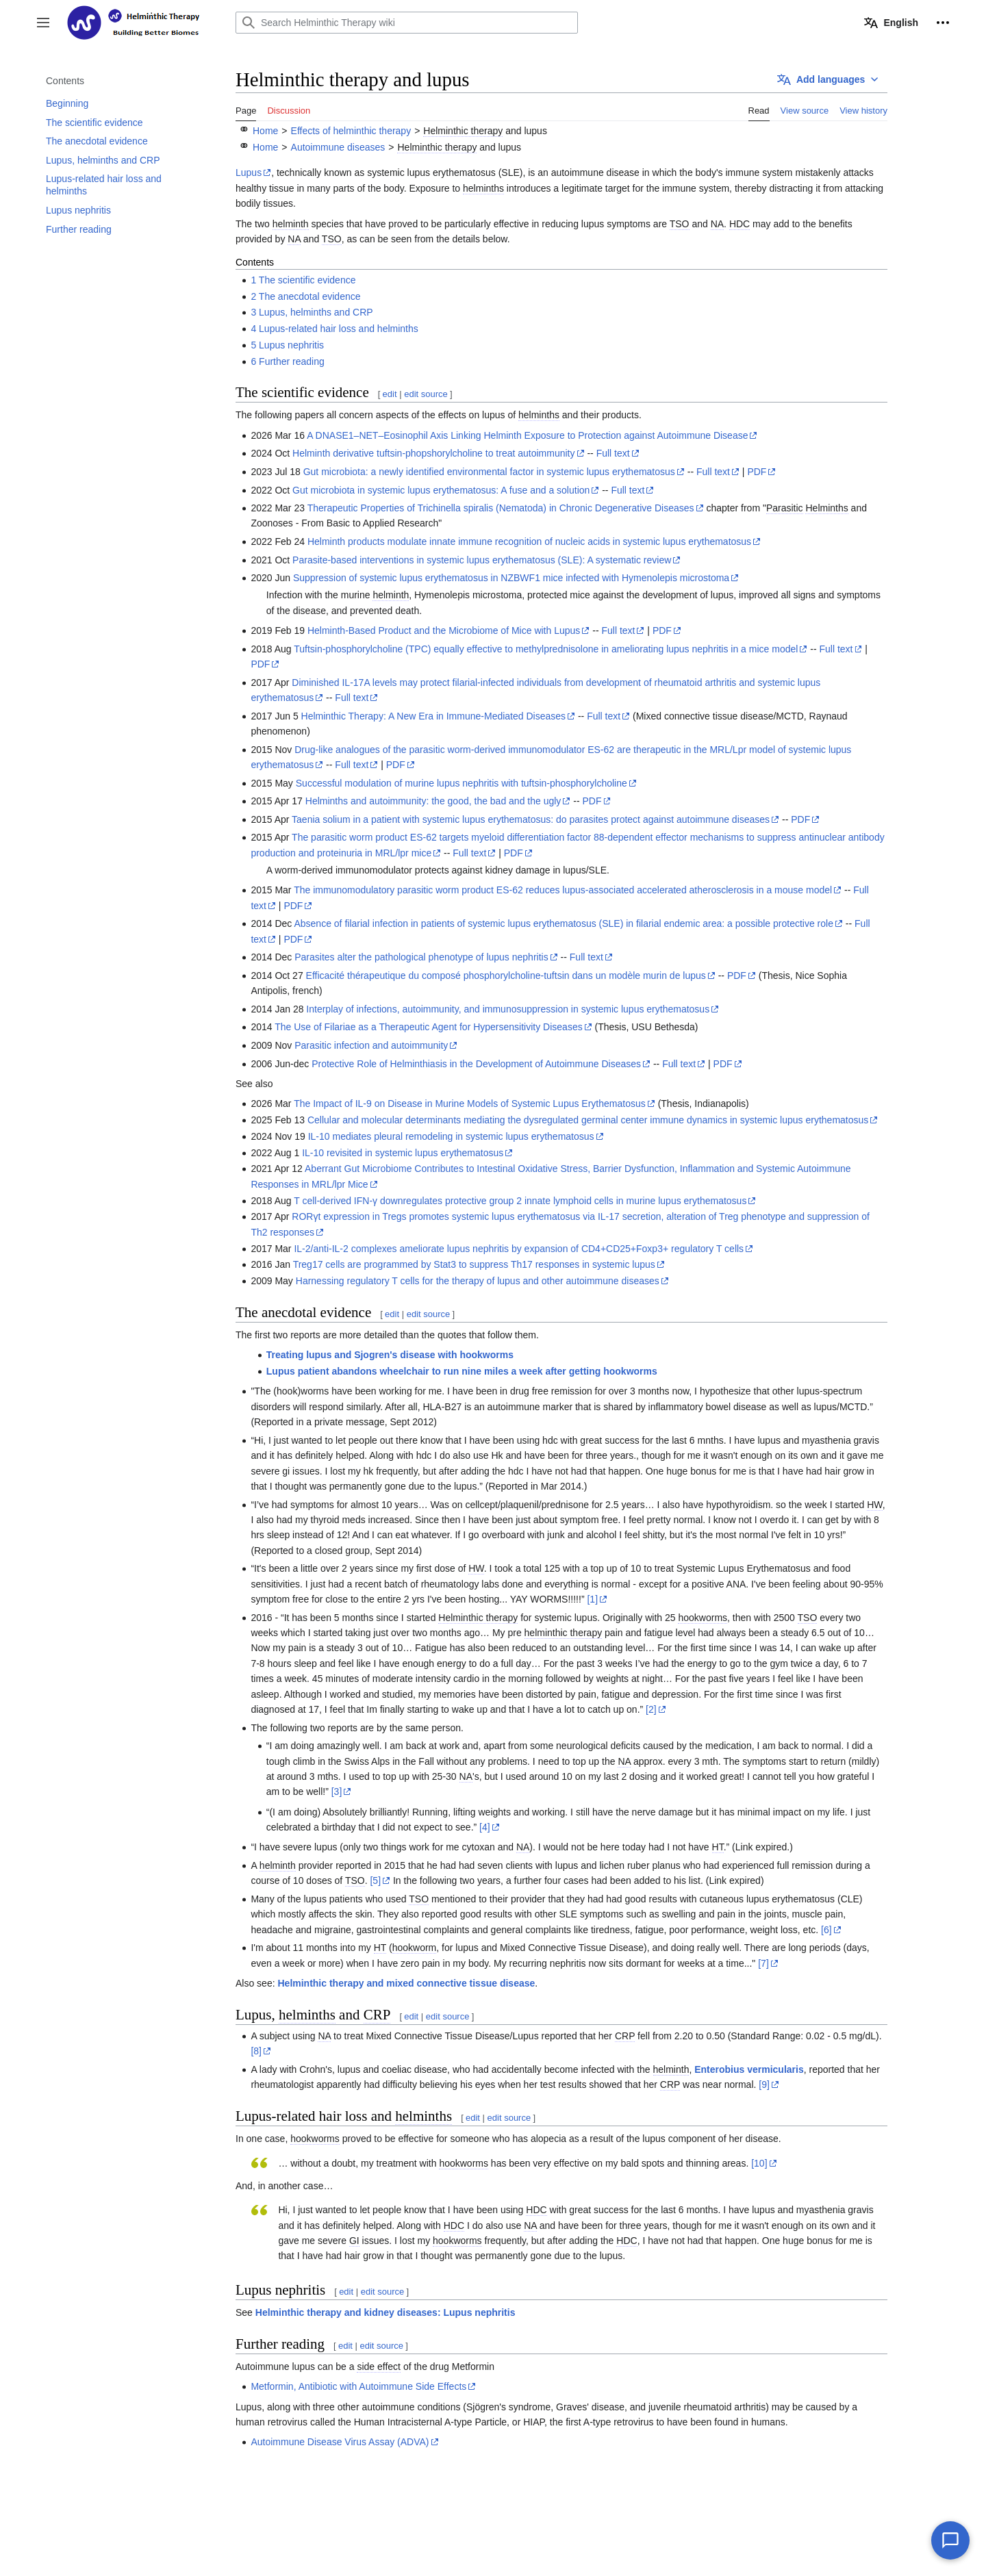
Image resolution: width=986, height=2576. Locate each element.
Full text (613, 453)
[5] (375, 1880)
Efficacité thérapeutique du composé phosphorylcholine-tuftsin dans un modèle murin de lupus (506, 975)
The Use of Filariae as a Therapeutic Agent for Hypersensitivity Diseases (429, 1026)
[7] (763, 1963)
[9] (764, 2084)
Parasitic (784, 507)
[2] (651, 1709)
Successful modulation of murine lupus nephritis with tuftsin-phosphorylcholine (461, 783)
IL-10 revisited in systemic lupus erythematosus (402, 1152)
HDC (739, 223)
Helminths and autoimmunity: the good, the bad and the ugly (433, 800)
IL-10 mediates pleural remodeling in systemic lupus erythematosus (451, 1136)
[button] (43, 22)
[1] (592, 1599)
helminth (291, 223)
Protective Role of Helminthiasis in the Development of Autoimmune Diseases (476, 1063)
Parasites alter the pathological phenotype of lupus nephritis (421, 957)
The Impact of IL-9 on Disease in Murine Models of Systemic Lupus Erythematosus (470, 1103)
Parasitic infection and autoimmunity (371, 1045)
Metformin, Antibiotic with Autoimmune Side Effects (358, 2386)
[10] (759, 2163)
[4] (484, 1827)
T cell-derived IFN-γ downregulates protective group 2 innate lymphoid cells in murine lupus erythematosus (520, 1200)
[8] (256, 2050)
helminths (483, 188)
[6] (826, 1929)
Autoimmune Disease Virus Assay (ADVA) (340, 2441)
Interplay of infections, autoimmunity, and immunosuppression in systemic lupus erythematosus (507, 1009)
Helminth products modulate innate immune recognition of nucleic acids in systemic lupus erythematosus (529, 541)
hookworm (414, 1947)
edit (390, 394)
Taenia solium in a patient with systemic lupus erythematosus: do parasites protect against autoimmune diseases (531, 819)
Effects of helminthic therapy (351, 130)
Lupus (249, 172)
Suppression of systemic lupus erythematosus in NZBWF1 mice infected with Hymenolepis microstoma (511, 577)
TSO (680, 223)
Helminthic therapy (463, 130)
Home (265, 130)
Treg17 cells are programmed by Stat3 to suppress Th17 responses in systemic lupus (474, 1264)
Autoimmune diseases (338, 147)
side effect (379, 2366)
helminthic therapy (563, 1632)
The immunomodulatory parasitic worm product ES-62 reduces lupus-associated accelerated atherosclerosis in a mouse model (563, 889)
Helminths (826, 507)
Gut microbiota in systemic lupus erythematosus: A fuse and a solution (441, 490)
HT (718, 1846)
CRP (377, 2014)
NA (717, 223)
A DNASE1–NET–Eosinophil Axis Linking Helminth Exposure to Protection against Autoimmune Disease (527, 435)
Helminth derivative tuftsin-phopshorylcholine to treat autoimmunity (433, 453)
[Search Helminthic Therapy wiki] (407, 23)
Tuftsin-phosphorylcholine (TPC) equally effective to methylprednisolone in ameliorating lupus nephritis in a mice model (546, 648)
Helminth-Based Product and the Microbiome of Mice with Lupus (443, 630)
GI (354, 2240)
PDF (756, 471)
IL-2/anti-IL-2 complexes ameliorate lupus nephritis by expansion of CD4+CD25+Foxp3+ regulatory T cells (519, 1248)
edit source (426, 394)
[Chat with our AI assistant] (950, 2540)
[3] (336, 1791)
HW (875, 1504)
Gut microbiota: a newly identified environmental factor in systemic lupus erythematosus (489, 471)
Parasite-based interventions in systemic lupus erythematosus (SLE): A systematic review (481, 559)
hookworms (702, 1617)
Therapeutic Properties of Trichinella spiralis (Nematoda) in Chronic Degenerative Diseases (500, 507)
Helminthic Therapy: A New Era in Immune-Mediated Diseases (433, 716)
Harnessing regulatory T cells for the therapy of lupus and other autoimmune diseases (477, 1280)
